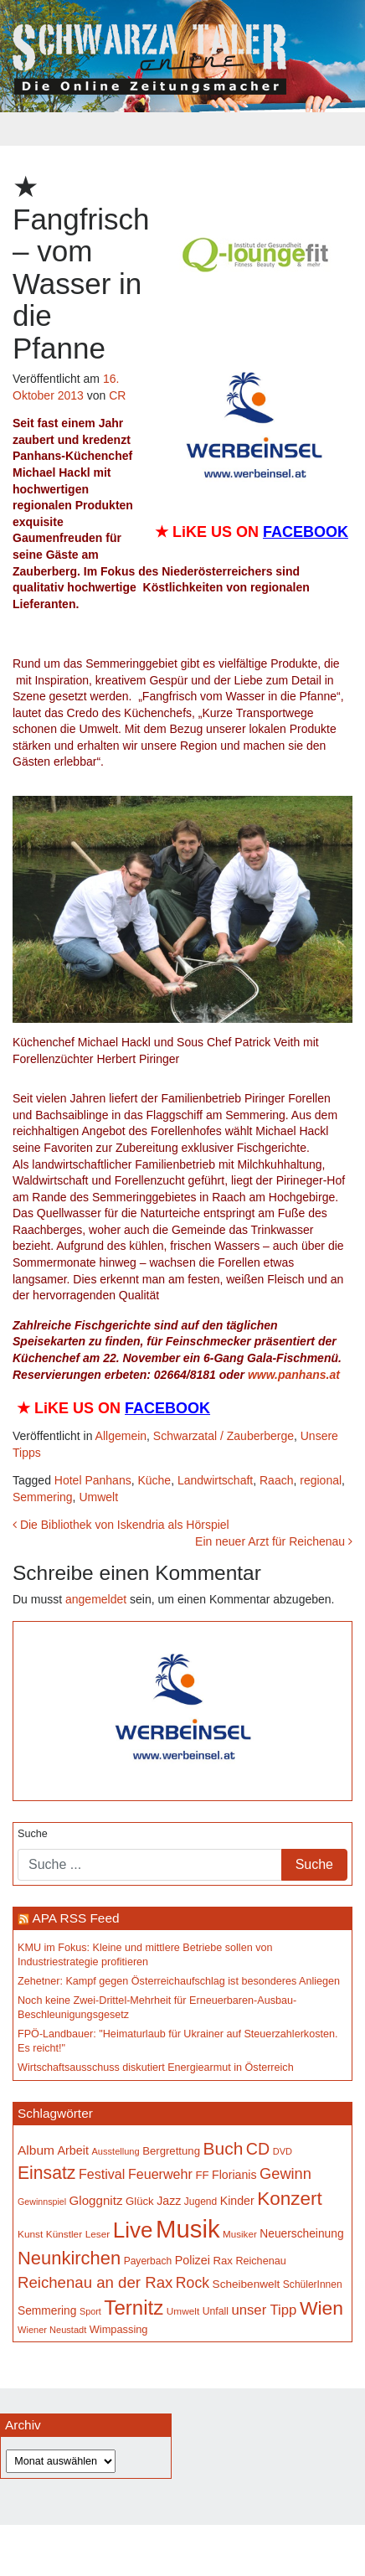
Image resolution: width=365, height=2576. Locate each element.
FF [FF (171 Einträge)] (201, 2175)
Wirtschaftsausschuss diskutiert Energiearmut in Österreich (156, 2067)
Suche (33, 1834)
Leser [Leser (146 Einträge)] (98, 2234)
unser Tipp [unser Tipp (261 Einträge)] (263, 2310)
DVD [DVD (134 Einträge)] (282, 2151)
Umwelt (98, 1497)
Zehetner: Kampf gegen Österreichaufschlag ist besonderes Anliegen (179, 1981)
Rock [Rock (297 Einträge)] (192, 2282)
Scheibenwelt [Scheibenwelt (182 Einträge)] (246, 2284)
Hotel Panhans (92, 1480)
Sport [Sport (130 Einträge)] (90, 2311)
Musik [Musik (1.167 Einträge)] (188, 2229)
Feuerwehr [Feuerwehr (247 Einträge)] (160, 2173)
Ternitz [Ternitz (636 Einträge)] (133, 2307)
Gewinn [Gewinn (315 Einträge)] (285, 2173)
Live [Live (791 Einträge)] (133, 2230)
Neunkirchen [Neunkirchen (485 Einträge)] (69, 2258)
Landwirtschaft (215, 1480)
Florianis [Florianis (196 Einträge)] (234, 2174)
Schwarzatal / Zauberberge (223, 1436)
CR (117, 395)
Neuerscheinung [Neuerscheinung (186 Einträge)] (301, 2234)
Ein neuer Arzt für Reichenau (273, 1541)
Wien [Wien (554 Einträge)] (321, 2308)
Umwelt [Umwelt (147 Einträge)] (183, 2311)
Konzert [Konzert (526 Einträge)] (289, 2198)
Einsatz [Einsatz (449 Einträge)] (46, 2172)
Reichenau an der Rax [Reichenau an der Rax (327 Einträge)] (95, 2282)
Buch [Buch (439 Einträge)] (223, 2148)
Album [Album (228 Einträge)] (36, 2150)
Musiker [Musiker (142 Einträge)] (240, 2233)
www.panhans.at (294, 1374)
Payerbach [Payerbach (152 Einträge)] (148, 2261)
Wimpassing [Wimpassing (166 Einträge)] (119, 2329)
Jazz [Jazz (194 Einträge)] (169, 2200)
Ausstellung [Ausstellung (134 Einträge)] (116, 2151)
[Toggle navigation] (182, 129)
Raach (276, 1480)
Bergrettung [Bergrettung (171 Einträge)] (171, 2151)
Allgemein (121, 1436)
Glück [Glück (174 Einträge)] (140, 2201)
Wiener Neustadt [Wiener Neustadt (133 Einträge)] (52, 2330)
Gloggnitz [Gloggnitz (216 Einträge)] (96, 2200)
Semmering (43, 1497)
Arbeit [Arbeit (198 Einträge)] (73, 2150)
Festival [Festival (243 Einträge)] (102, 2173)
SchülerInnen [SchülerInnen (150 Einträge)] (312, 2284)
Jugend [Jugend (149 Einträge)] (200, 2201)
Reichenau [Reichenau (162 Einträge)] (260, 2261)
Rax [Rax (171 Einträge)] (222, 2260)
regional (321, 1480)
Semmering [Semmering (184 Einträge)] (47, 2311)
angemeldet (95, 1599)
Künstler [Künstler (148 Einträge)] (64, 2234)
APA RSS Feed (75, 1918)
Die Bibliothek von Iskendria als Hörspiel (121, 1524)
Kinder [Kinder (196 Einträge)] (237, 2200)
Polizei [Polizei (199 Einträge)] (192, 2260)
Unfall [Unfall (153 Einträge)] (216, 2311)
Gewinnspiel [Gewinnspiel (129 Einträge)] (42, 2202)
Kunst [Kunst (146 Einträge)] (30, 2234)
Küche (154, 1480)
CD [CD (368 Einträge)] (258, 2149)
